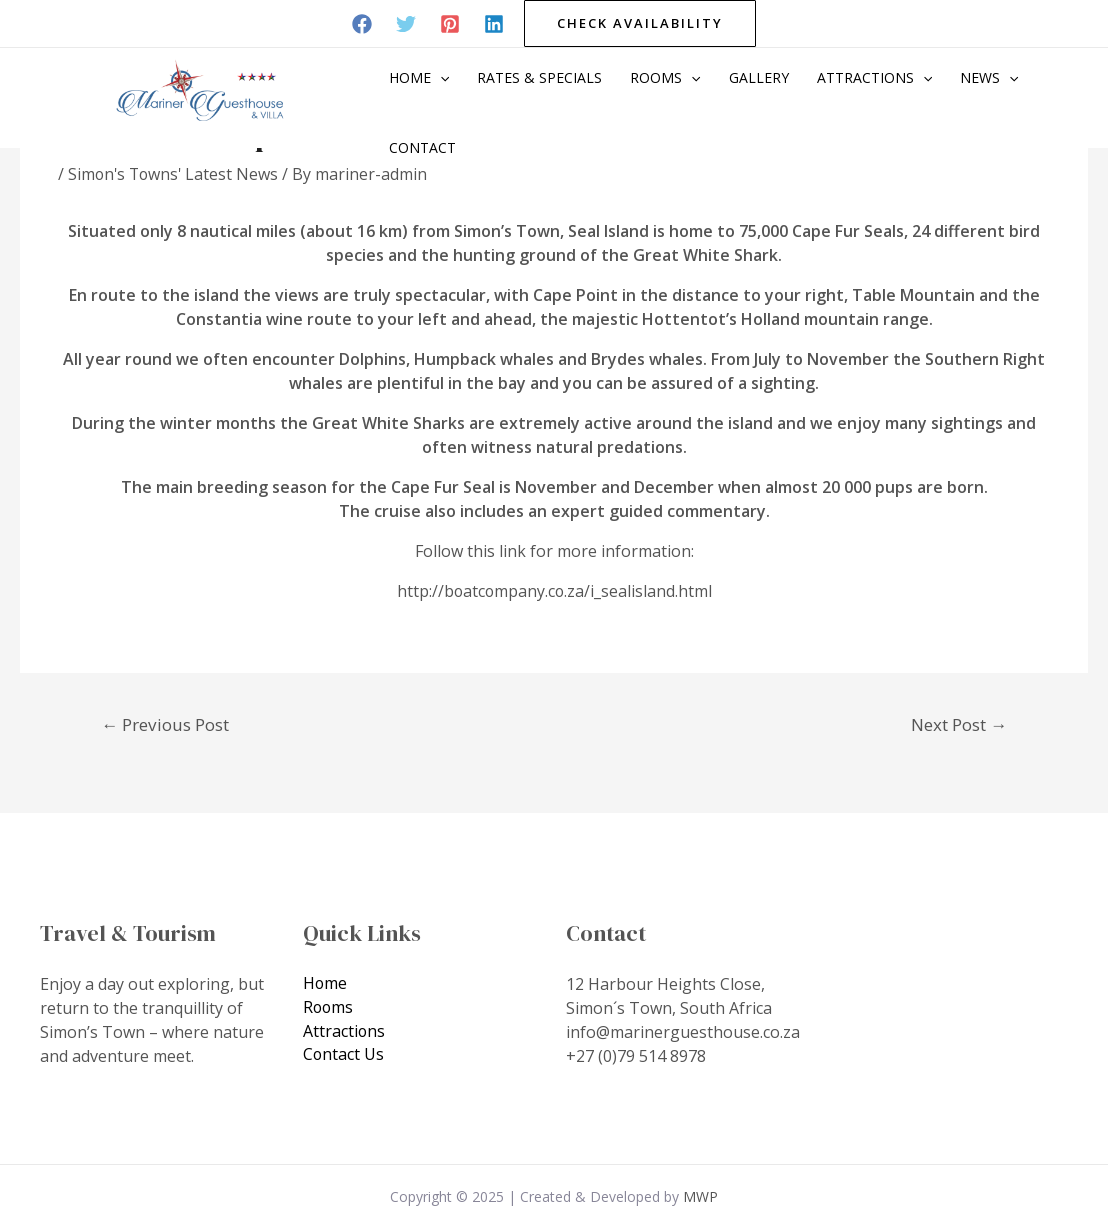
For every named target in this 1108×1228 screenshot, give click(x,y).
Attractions (874, 78)
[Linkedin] (494, 24)
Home (419, 78)
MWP (700, 1195)
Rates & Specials (539, 77)
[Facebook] (362, 24)
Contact (422, 147)
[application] (440, 78)
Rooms (665, 78)
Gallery (759, 77)
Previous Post (165, 723)
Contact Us (344, 1055)
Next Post (959, 723)
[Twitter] (406, 24)
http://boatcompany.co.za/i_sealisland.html (554, 591)
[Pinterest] (450, 24)
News (989, 78)
